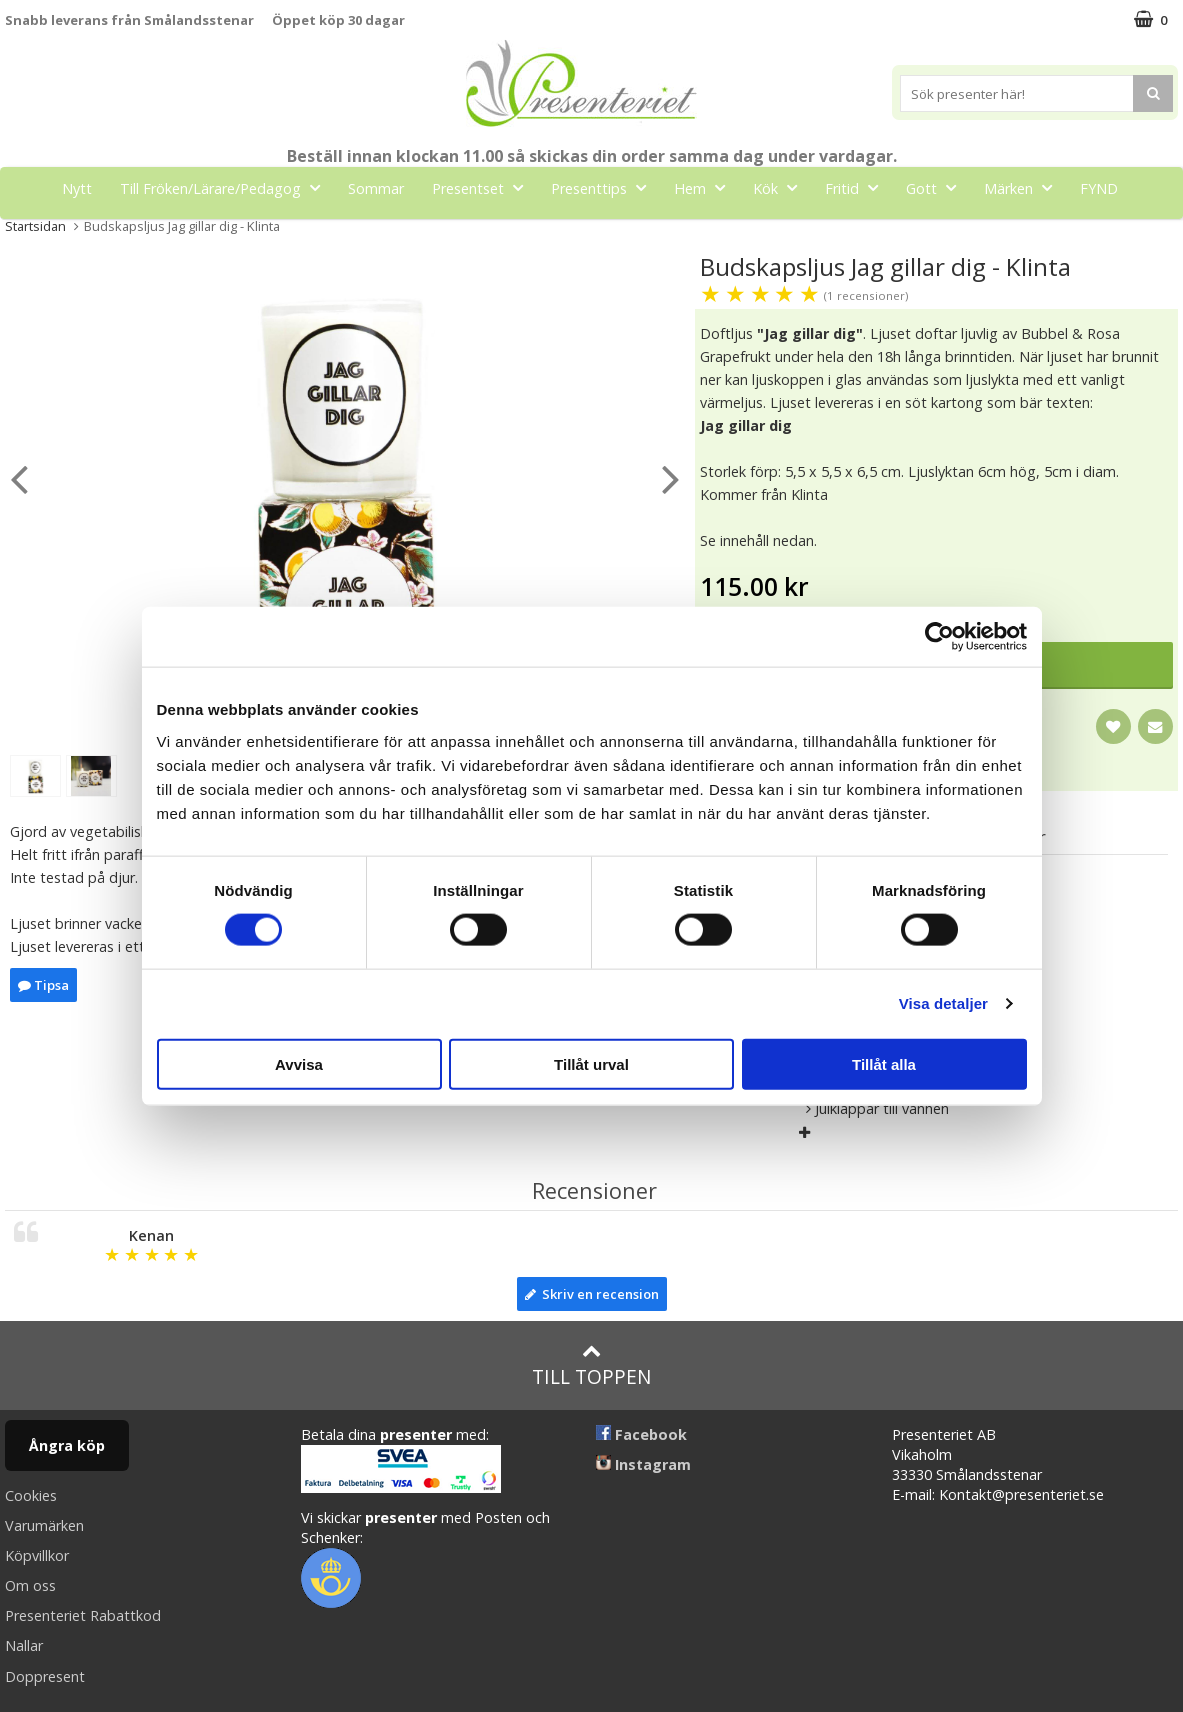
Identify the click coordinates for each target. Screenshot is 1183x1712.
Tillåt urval (591, 1063)
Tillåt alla (884, 1063)
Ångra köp (67, 1445)
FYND (1099, 188)
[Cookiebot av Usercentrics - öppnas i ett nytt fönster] (939, 637)
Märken (1024, 187)
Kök (781, 187)
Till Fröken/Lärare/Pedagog (226, 187)
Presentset (483, 187)
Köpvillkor (37, 1555)
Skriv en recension (592, 1294)
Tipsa (43, 985)
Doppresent (45, 1676)
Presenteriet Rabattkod (83, 1615)
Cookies (31, 1495)
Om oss (30, 1585)
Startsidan (35, 226)
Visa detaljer (943, 1003)
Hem (705, 187)
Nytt (77, 188)
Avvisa (299, 1063)
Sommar (376, 188)
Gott (937, 187)
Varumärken (44, 1525)
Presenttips (604, 187)
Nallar (24, 1645)
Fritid (857, 187)
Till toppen (591, 1365)
